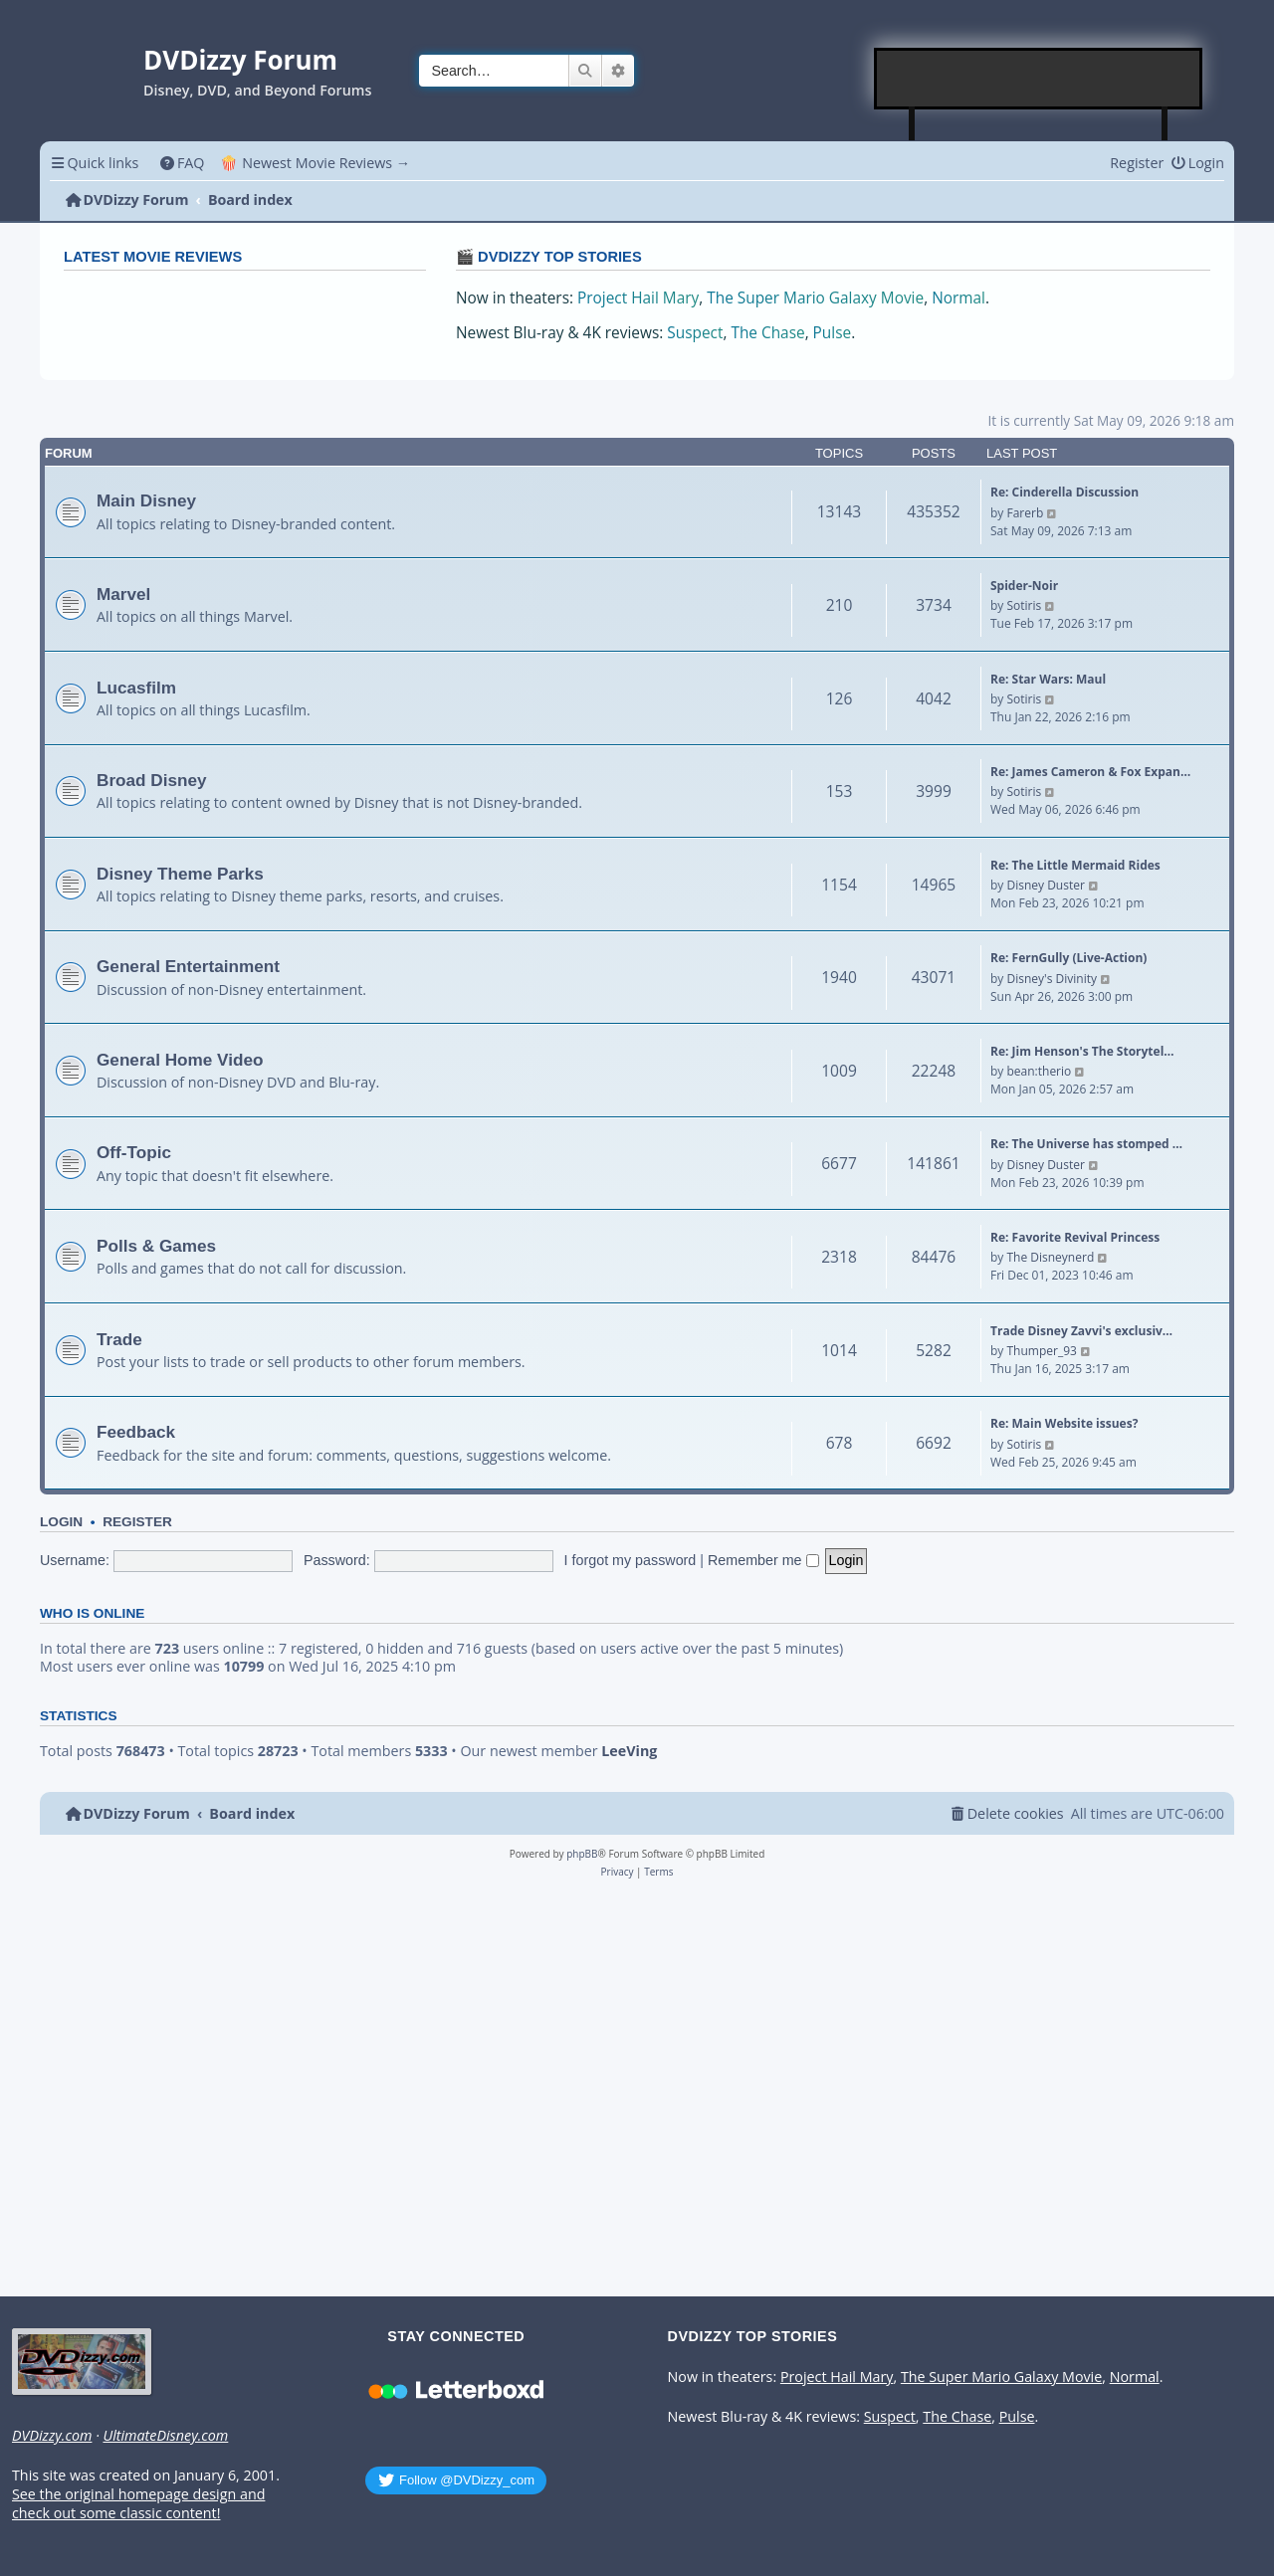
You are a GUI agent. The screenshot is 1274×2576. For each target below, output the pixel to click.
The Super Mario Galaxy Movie (815, 298)
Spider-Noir (1024, 585)
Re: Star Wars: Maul (1048, 679)
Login (61, 1521)
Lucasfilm (136, 687)
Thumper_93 (1041, 1350)
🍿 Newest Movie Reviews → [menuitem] (315, 162)
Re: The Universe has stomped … (1086, 1143)
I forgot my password (630, 1560)
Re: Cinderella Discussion (1064, 492)
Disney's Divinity (1051, 978)
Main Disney (146, 500)
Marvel (123, 594)
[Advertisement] (1039, 78)
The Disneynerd (1050, 1257)
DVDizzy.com (52, 2436)
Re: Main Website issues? (1064, 1423)
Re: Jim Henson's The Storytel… (1082, 1051)
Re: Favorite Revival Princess (1075, 1237)
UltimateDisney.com (165, 2436)
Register (137, 1521)
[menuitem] (181, 162)
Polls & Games (156, 1246)
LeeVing (629, 1751)
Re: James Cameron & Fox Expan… (1090, 771)
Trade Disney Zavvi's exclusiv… (1081, 1330)
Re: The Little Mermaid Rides (1075, 865)
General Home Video (180, 1060)
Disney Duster (1045, 885)
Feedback (136, 1432)
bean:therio (1038, 1071)
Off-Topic (134, 1152)
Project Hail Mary (638, 298)
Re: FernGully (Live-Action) (1068, 957)
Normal (958, 298)
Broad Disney (152, 780)
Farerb (1024, 512)
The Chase (767, 332)
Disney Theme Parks (180, 874)
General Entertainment (188, 966)
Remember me (763, 1560)
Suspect (695, 332)
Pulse (832, 332)
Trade (119, 1339)
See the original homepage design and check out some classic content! (138, 2503)
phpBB (581, 1854)
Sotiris (1023, 605)
